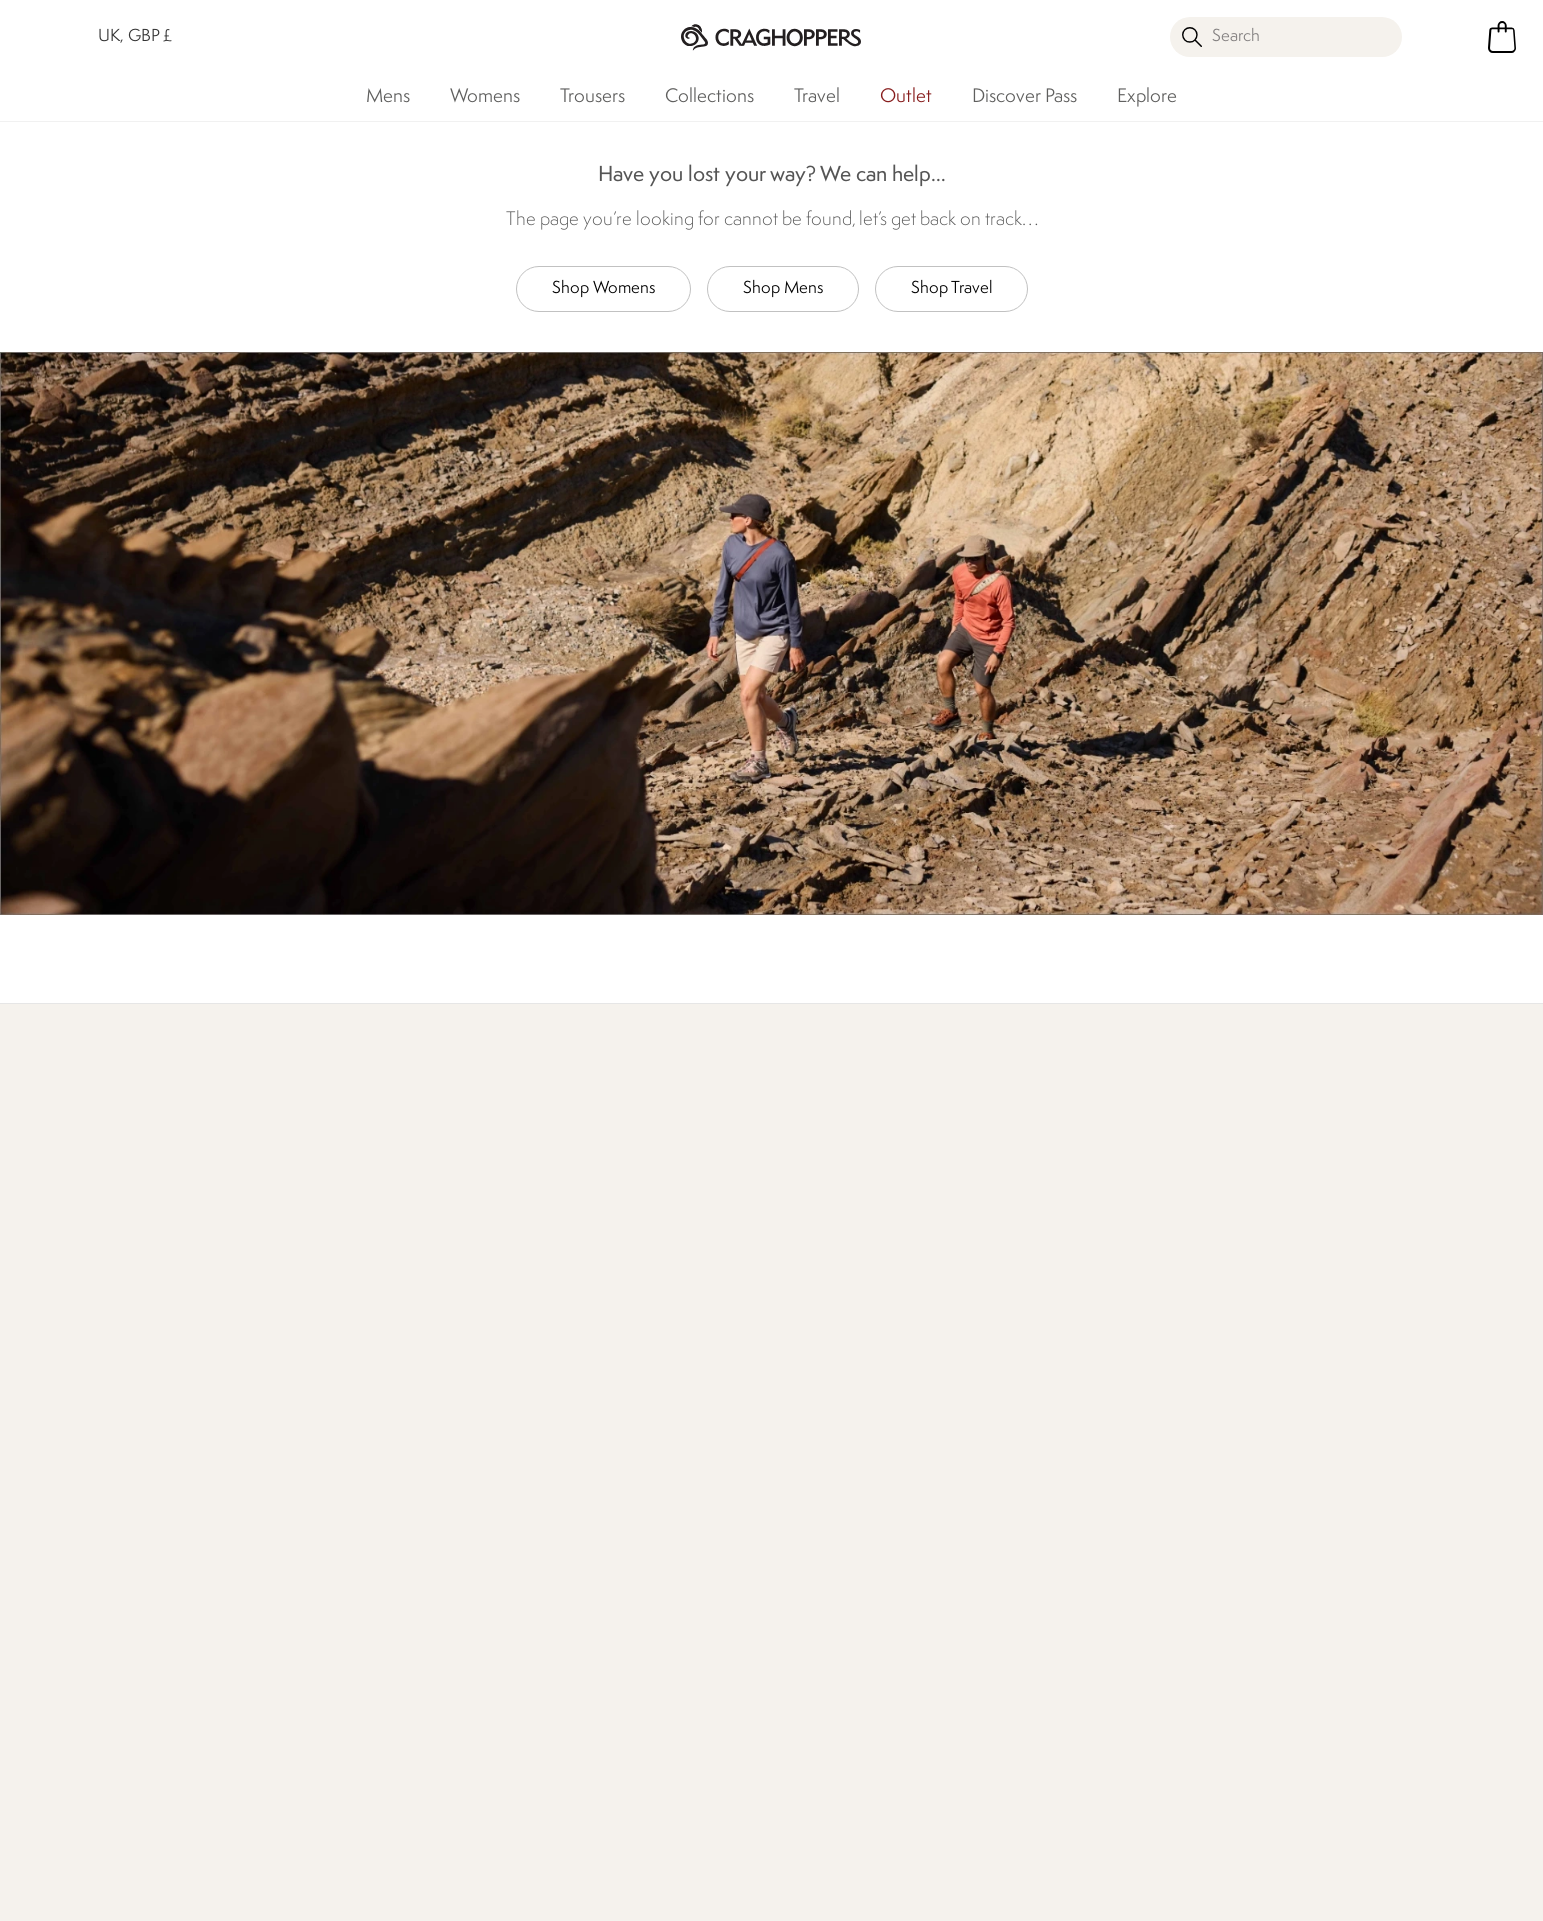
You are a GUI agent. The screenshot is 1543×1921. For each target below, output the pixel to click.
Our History (570, 1345)
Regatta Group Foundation (621, 1537)
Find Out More (393, 1181)
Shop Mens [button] (783, 288)
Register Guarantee (838, 1409)
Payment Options (830, 1601)
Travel (817, 97)
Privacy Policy (1303, 1892)
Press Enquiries (339, 1377)
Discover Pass (1024, 97)
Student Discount (831, 1473)
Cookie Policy (1447, 1892)
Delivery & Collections (124, 1345)
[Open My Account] (1447, 37)
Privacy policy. (1231, 1383)
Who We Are (1263, 1181)
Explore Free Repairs (703, 1181)
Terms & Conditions (1138, 1892)
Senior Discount (825, 1537)
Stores (551, 1377)
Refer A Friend (820, 1665)
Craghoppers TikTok (642, 1803)
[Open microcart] (1502, 37)
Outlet (906, 97)
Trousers (592, 97)
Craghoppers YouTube (724, 1803)
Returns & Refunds (112, 1377)
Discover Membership (124, 1181)
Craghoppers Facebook (601, 1803)
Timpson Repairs (825, 1441)
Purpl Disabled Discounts (855, 1569)
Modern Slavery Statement (622, 1505)
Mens (388, 97)
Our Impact (965, 1181)
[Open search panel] (1285, 37)
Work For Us (571, 1409)
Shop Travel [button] (951, 288)
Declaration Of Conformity (622, 1473)
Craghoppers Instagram (683, 1803)
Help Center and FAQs (368, 1409)
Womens (485, 97)
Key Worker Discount (843, 1505)
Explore (1147, 97)
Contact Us (328, 1345)
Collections (709, 97)
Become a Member (838, 1377)
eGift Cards (810, 1345)
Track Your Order (105, 1409)
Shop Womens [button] (603, 288)
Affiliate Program (828, 1697)
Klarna (792, 1633)
